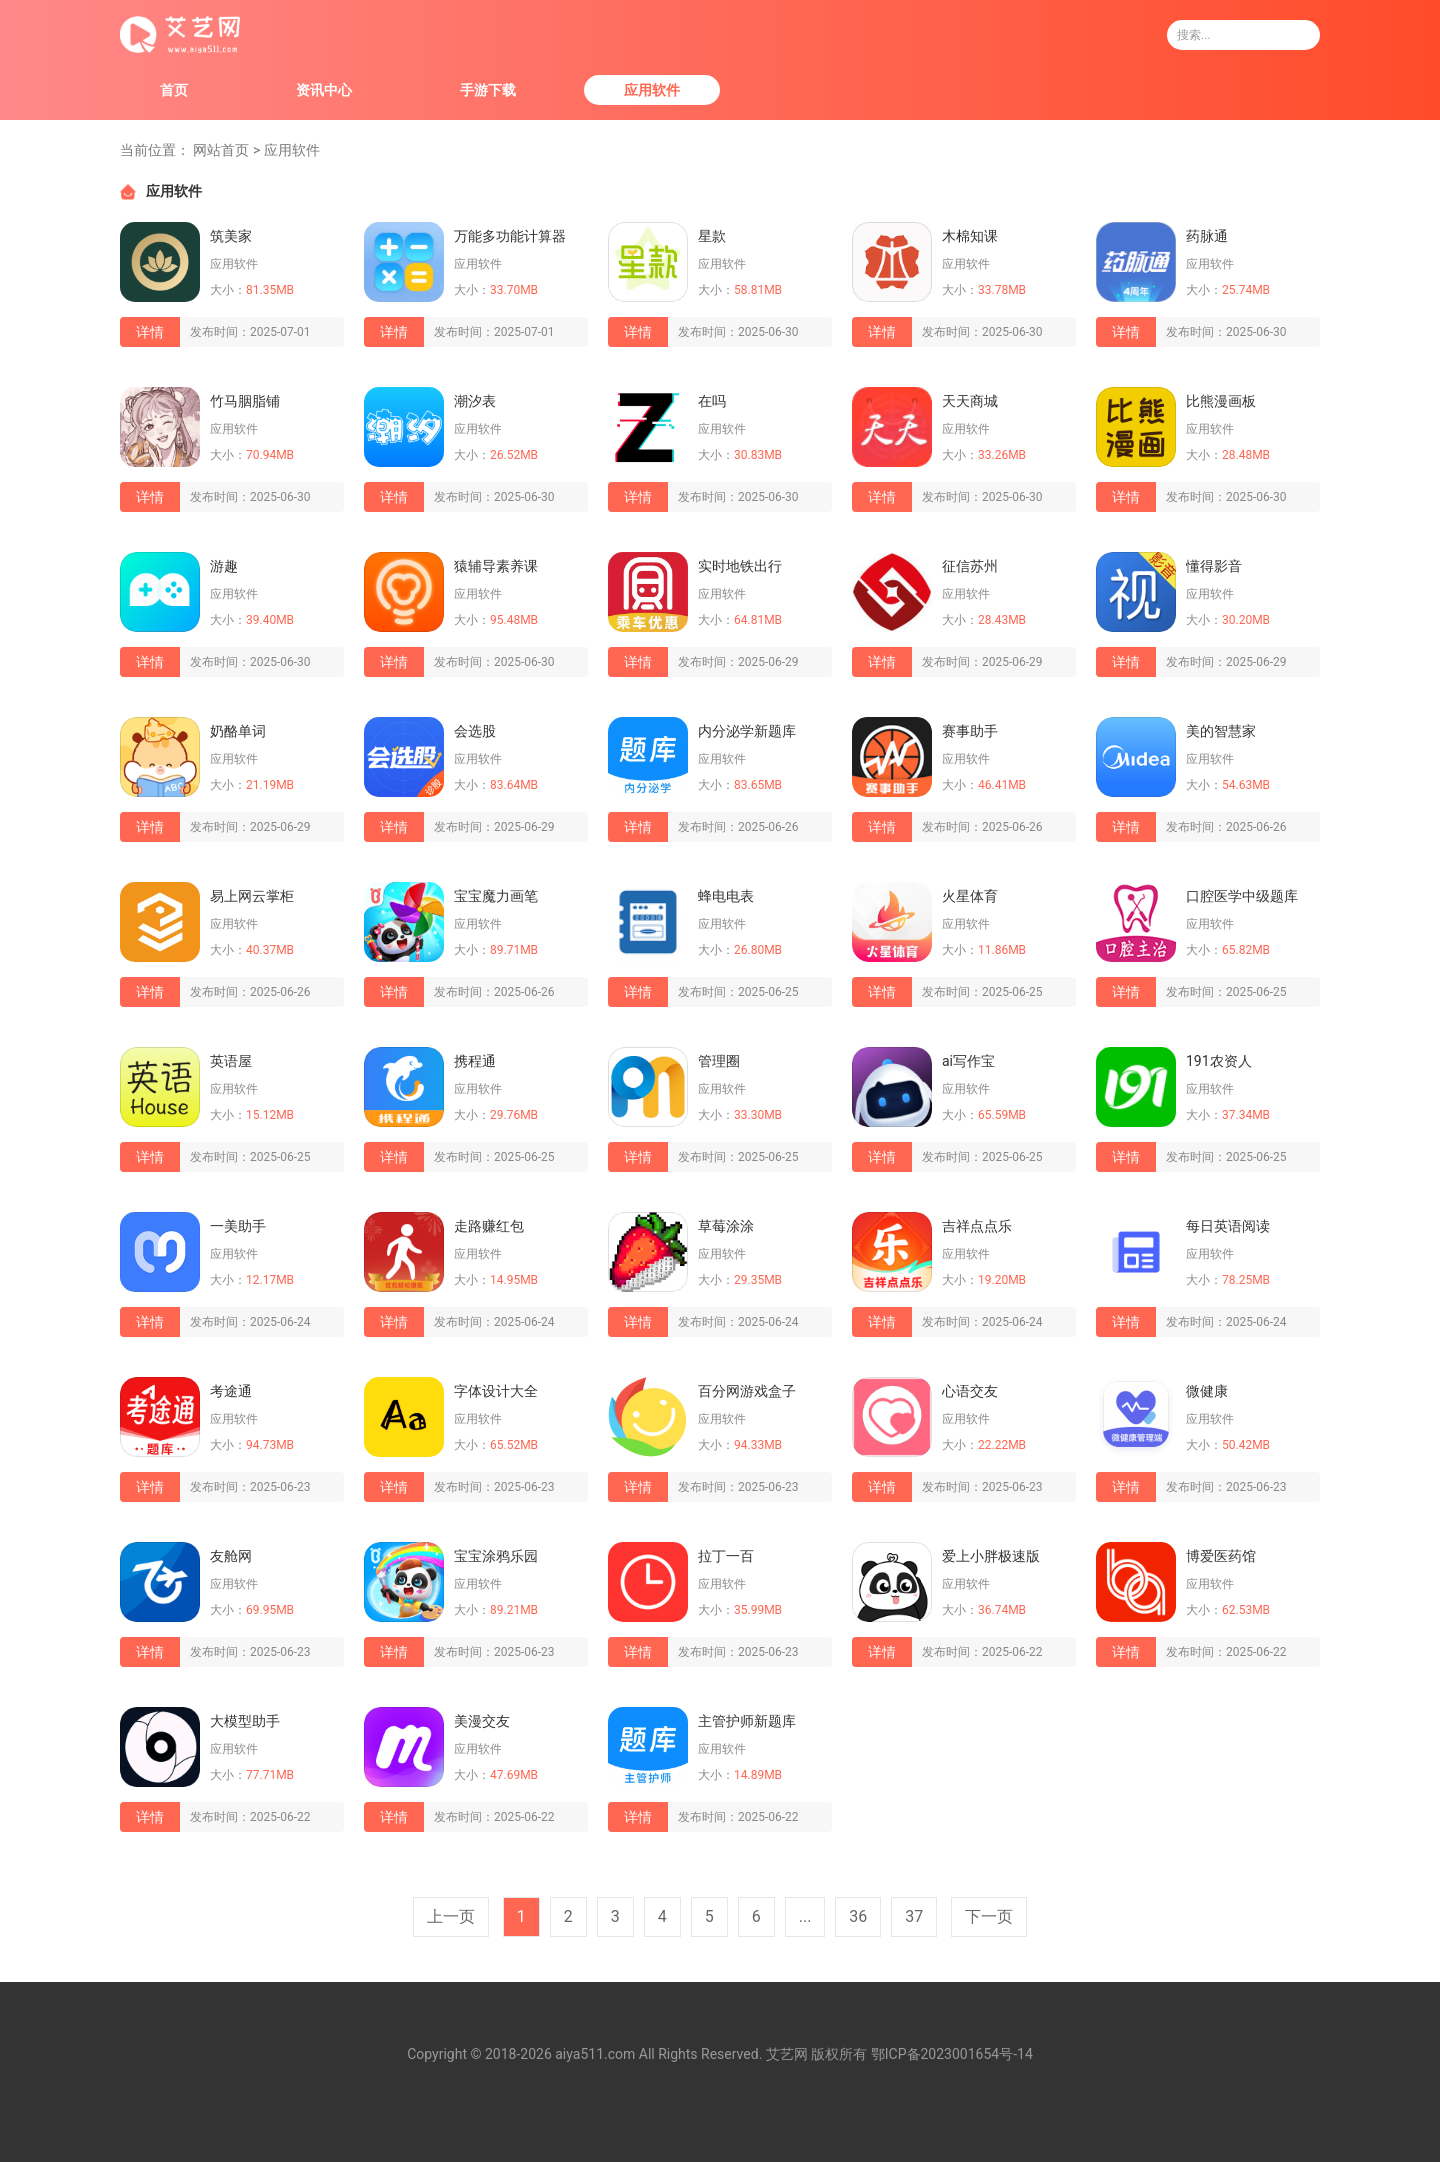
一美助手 (238, 1226)
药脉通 (1207, 236)
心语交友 (970, 1391)
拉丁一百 (726, 1556)
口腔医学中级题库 (1242, 896)
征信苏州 (970, 566)
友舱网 (231, 1556)
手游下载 (488, 90)
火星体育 (970, 896)
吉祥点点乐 (977, 1226)
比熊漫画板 (1221, 401)
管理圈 (719, 1061)
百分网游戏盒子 (747, 1391)
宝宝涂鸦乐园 (496, 1556)
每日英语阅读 (1228, 1226)
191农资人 (1219, 1061)
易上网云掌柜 (252, 896)
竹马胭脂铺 (245, 401)
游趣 (224, 566)
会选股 (475, 731)
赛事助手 (970, 731)
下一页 (989, 1916)
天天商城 (970, 401)
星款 (712, 236)
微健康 (1207, 1391)
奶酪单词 (238, 731)
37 (914, 1916)
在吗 (712, 401)
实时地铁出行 (740, 566)
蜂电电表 (726, 896)
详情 (150, 332)
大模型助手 (245, 1721)
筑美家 (231, 236)
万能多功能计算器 (510, 236)
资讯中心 (324, 90)
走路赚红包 (489, 1226)
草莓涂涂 (726, 1226)
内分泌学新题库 (747, 731)
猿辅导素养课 (496, 566)
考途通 (231, 1391)
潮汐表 (475, 401)
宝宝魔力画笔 (496, 896)
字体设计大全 (496, 1391)
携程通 (475, 1061)
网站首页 (221, 150)
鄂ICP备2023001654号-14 (952, 2054)
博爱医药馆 (1221, 1556)
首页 (174, 90)
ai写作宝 (968, 1061)
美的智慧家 (1221, 731)
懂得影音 (1214, 566)
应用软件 (652, 90)
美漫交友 (482, 1721)
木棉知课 (970, 236)
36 (858, 1916)
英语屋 (231, 1061)
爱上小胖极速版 (991, 1556)
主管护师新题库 (747, 1721)
